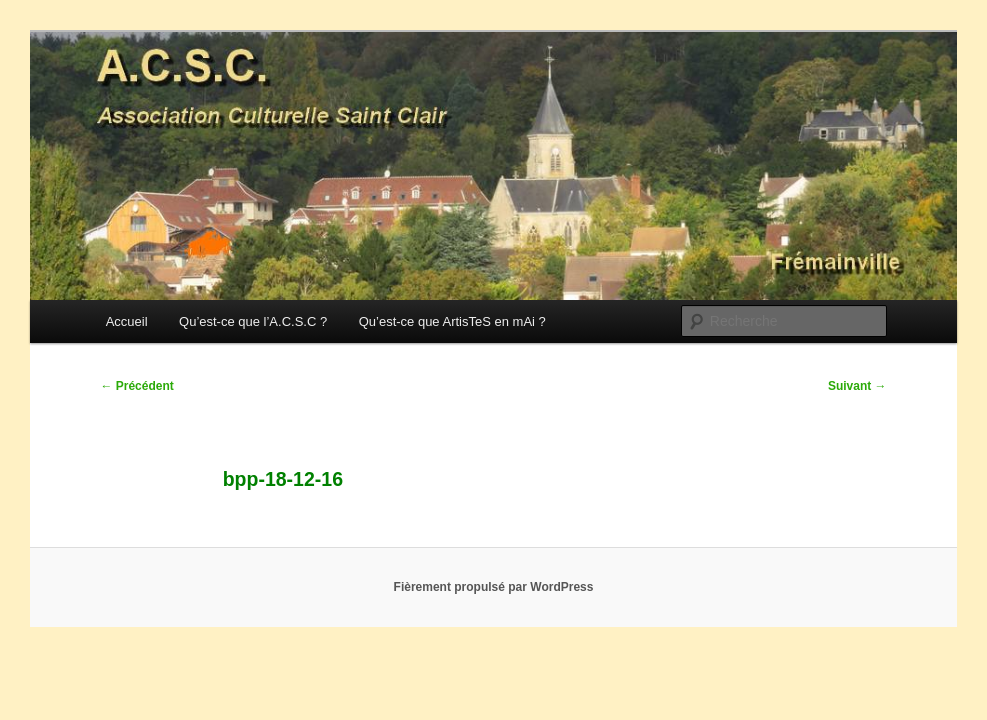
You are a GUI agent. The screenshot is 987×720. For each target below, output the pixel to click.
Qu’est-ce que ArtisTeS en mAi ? (452, 321)
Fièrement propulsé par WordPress (494, 587)
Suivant (857, 386)
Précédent (136, 386)
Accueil (127, 321)
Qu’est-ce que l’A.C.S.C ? (253, 321)
